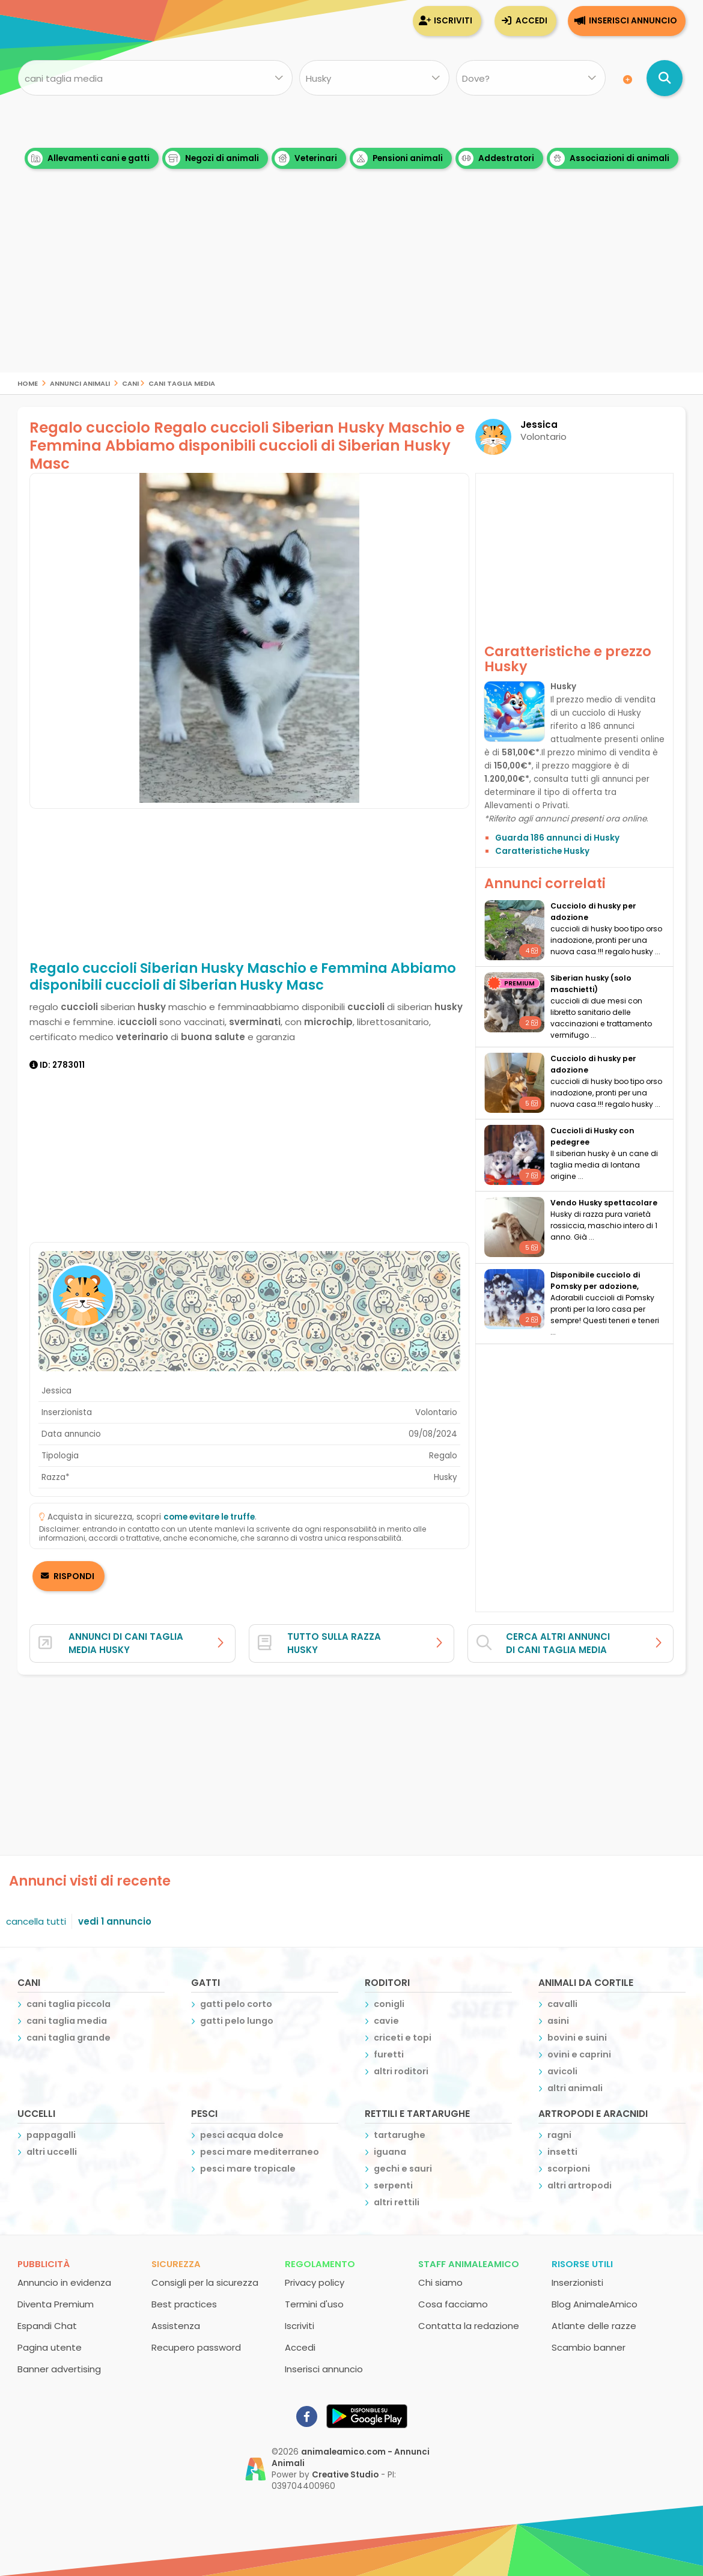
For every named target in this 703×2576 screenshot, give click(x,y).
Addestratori (496, 158)
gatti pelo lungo (236, 2021)
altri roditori (401, 2071)
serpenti (393, 2185)
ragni (559, 2135)
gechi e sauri (403, 2169)
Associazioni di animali (609, 158)
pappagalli (51, 2135)
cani (130, 382)
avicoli (562, 2071)
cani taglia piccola (68, 2004)
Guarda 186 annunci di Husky (557, 838)
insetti (562, 2152)
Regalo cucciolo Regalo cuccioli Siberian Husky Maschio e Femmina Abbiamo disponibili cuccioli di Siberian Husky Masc (246, 445)
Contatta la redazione (468, 2325)
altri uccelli (51, 2152)
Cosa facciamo (453, 2304)
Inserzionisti (577, 2282)
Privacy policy (314, 2282)
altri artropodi (579, 2185)
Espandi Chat (47, 2325)
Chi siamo (440, 2282)
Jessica (539, 424)
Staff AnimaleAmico (468, 2264)
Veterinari (306, 158)
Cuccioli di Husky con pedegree (592, 1136)
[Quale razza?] (374, 78)
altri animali (575, 2088)
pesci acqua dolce (242, 2135)
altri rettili (396, 2202)
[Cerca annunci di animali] (665, 78)
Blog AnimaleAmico (595, 2304)
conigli (389, 2004)
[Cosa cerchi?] (155, 78)
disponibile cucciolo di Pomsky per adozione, (595, 1280)
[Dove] (530, 78)
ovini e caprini (579, 2054)
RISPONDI (73, 1576)
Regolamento (320, 2264)
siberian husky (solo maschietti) (590, 983)
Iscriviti (453, 20)
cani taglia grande (68, 2038)
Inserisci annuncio (633, 20)
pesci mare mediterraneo (259, 2152)
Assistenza (175, 2325)
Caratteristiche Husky (542, 851)
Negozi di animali (212, 158)
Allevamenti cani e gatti (89, 158)
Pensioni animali (398, 158)
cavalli (562, 2004)
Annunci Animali (80, 382)
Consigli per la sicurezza (204, 2282)
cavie (386, 2021)
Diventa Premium (55, 2304)
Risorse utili (582, 2264)
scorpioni (568, 2169)
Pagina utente (49, 2347)
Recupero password (196, 2347)
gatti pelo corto (236, 2004)
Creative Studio (345, 2474)
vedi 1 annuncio (114, 1921)
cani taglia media (181, 382)
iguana (390, 2152)
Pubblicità (43, 2264)
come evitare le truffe (209, 1517)
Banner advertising (59, 2369)
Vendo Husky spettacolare (603, 1203)
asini (558, 2021)
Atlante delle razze (594, 2325)
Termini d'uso (314, 2304)
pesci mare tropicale (248, 2169)
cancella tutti (36, 1921)
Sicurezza (176, 2264)
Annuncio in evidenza (64, 2282)
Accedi (531, 20)
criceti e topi (402, 2038)
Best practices (184, 2304)
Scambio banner (588, 2347)
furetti (389, 2054)
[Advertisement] (351, 288)
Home (27, 382)
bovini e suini (577, 2038)
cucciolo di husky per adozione (593, 911)
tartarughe (399, 2135)
